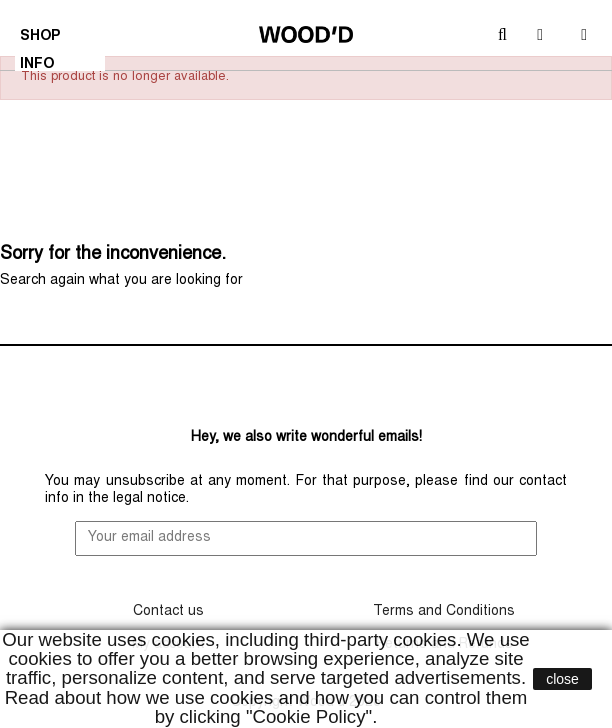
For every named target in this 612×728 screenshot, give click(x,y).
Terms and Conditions (444, 612)
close (562, 679)
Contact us (168, 612)
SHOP (42, 39)
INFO (39, 67)
